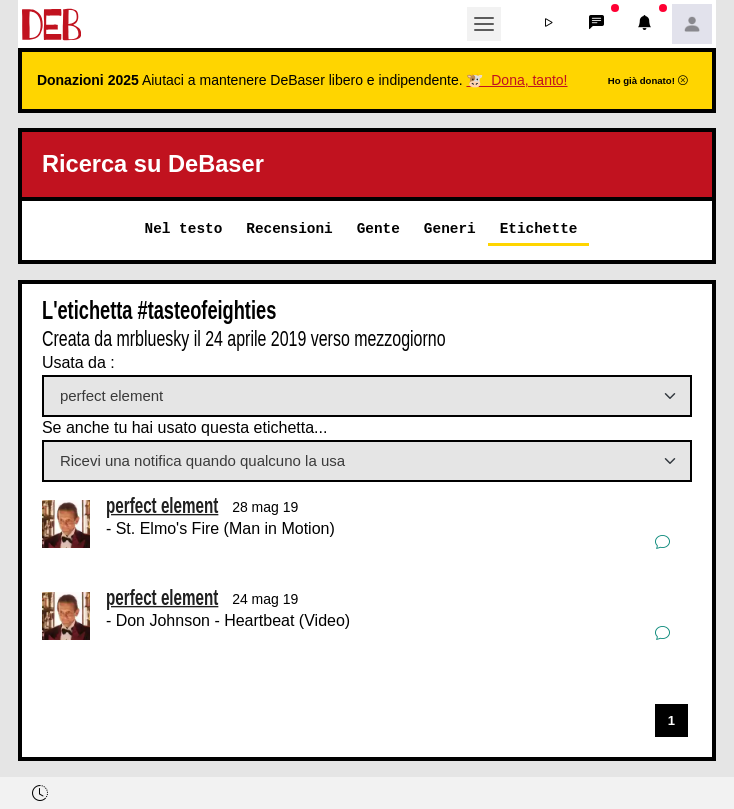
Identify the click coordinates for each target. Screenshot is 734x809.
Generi (450, 228)
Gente (378, 228)
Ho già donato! (648, 80)
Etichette (539, 228)
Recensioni (289, 228)
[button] (548, 24)
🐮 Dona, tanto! (516, 80)
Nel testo (184, 228)
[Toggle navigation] (484, 24)
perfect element (162, 505)
